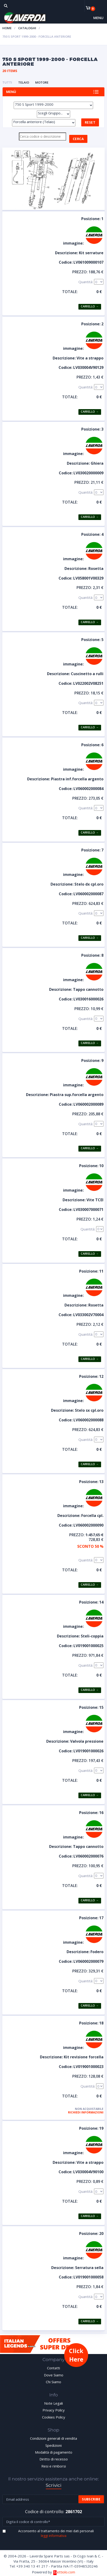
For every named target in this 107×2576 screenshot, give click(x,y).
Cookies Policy (53, 2417)
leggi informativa (53, 2535)
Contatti (53, 2368)
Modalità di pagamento (53, 2452)
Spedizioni (53, 2445)
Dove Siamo (53, 2375)
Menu (98, 17)
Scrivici (53, 2485)
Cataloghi (27, 28)
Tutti (7, 82)
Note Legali (53, 2403)
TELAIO (23, 82)
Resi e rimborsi (53, 2466)
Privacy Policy (54, 2410)
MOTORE (41, 82)
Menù (11, 91)
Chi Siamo (53, 2381)
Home (7, 28)
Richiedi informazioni (85, 2112)
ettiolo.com (64, 2572)
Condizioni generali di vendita (53, 2438)
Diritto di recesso (53, 2459)
